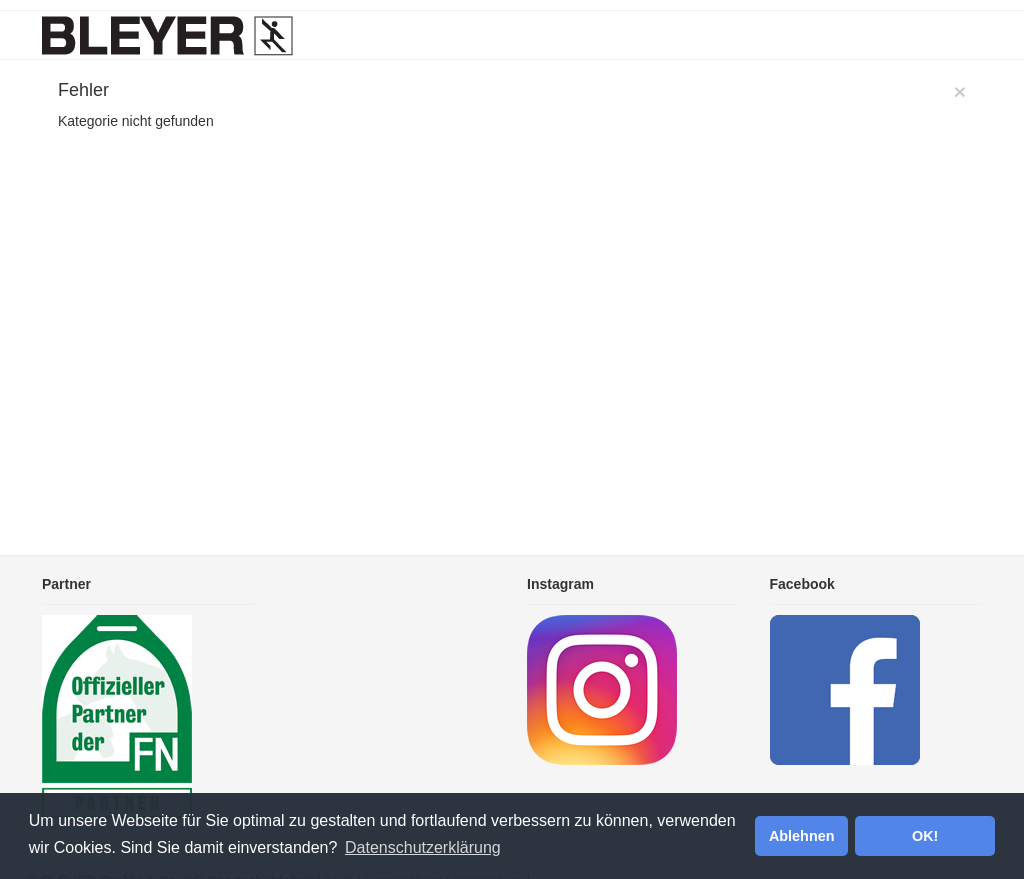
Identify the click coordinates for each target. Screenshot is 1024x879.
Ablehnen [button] (802, 836)
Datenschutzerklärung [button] (423, 847)
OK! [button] (925, 836)
